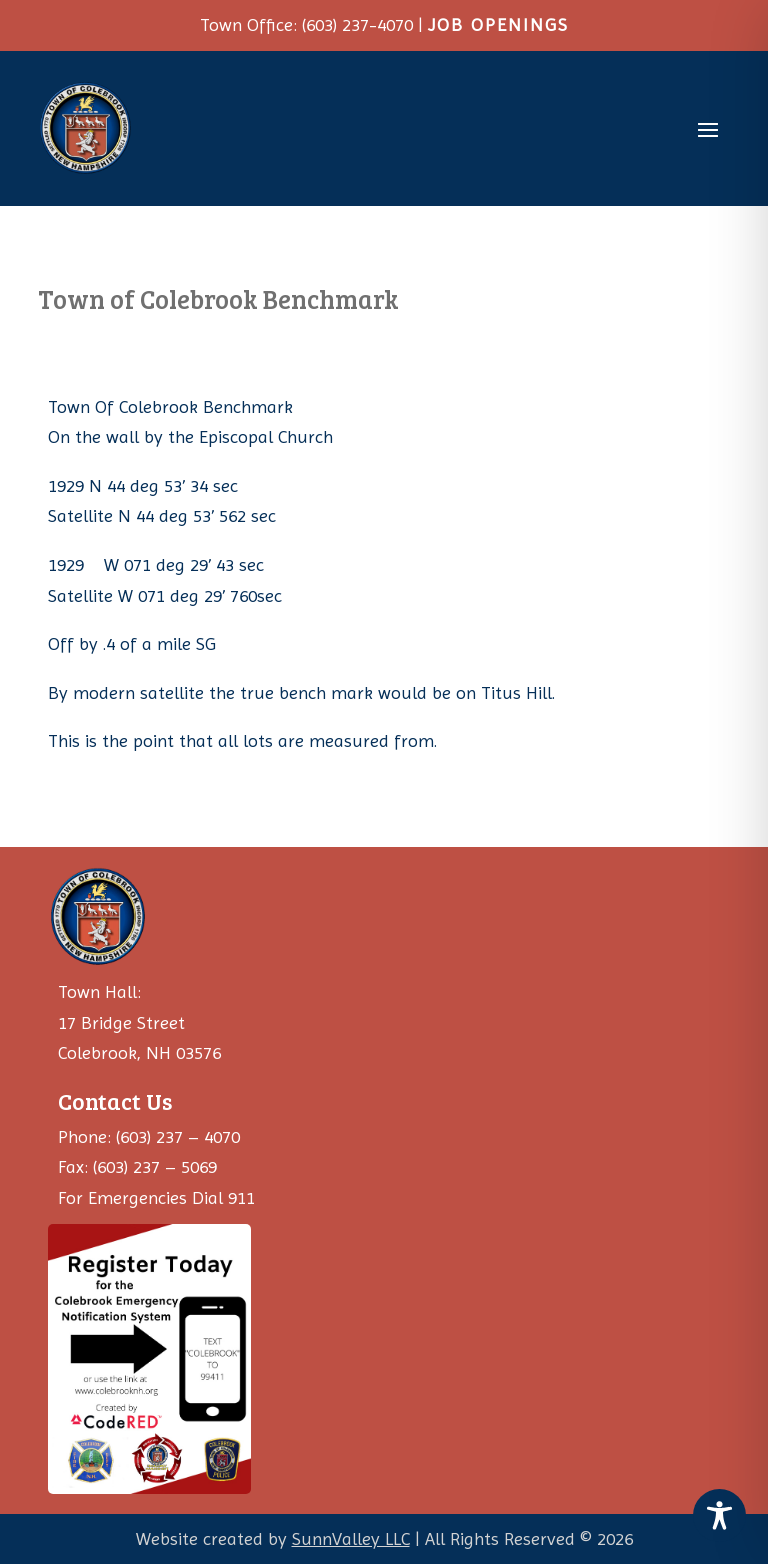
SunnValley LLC (351, 1538)
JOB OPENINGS (498, 24)
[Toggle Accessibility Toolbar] (719, 1515)
